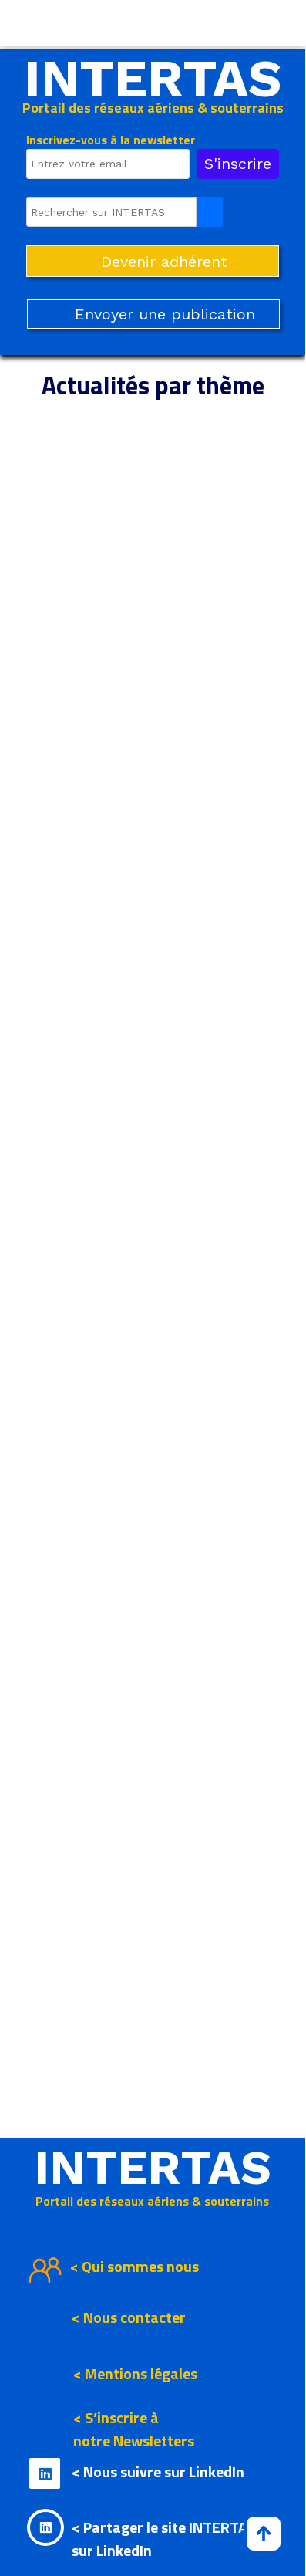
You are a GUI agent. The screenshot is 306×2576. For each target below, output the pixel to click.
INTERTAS (152, 79)
